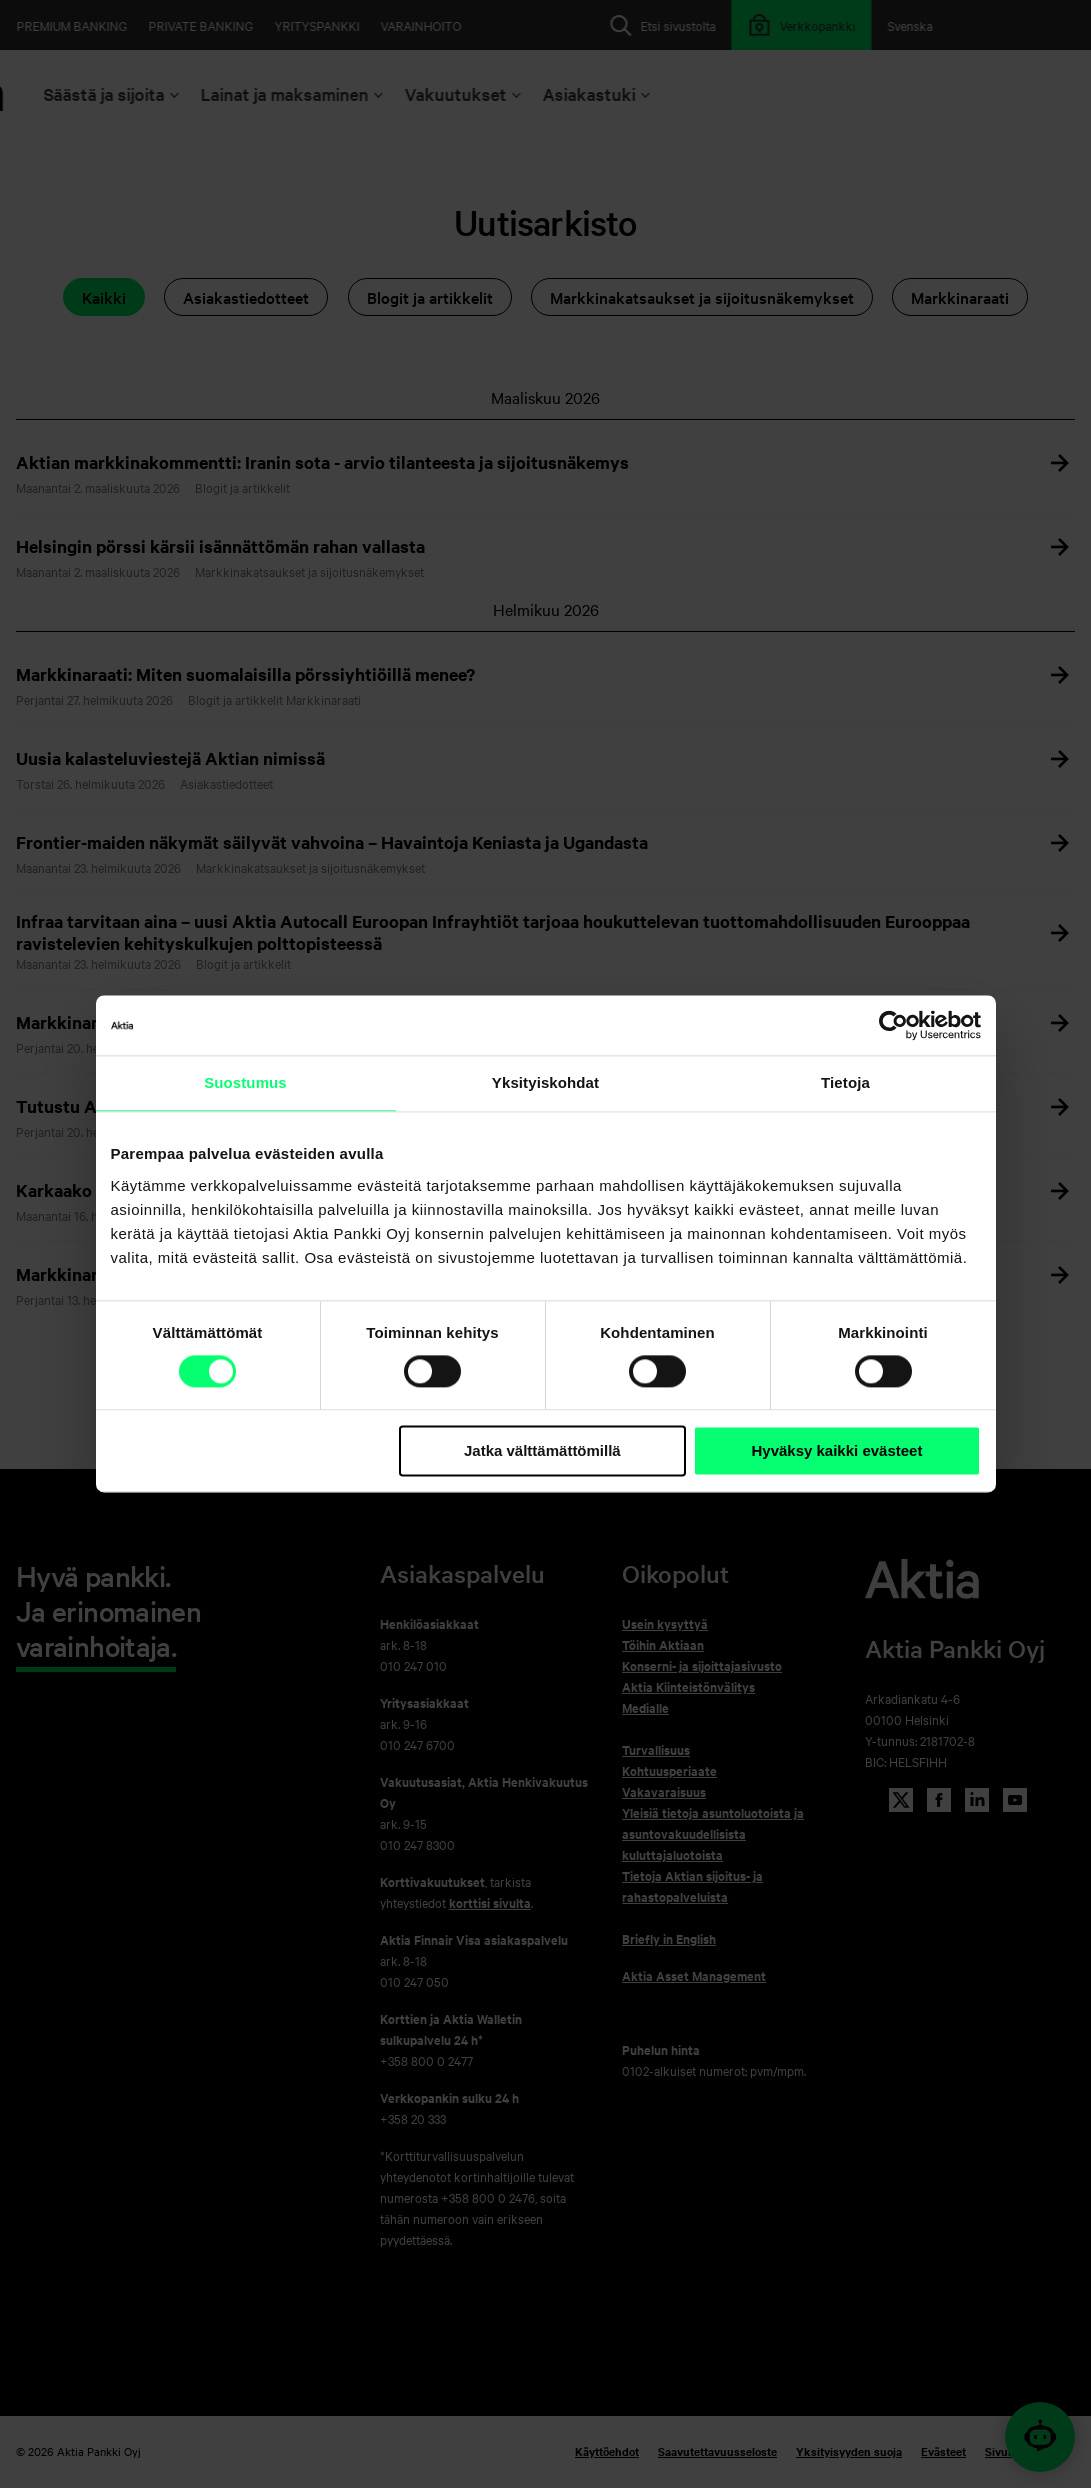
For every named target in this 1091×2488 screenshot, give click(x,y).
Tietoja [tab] (845, 1082)
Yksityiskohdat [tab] (545, 1082)
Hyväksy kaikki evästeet (836, 1450)
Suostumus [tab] (245, 1082)
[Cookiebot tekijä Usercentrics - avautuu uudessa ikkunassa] (893, 1025)
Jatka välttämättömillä (542, 1450)
